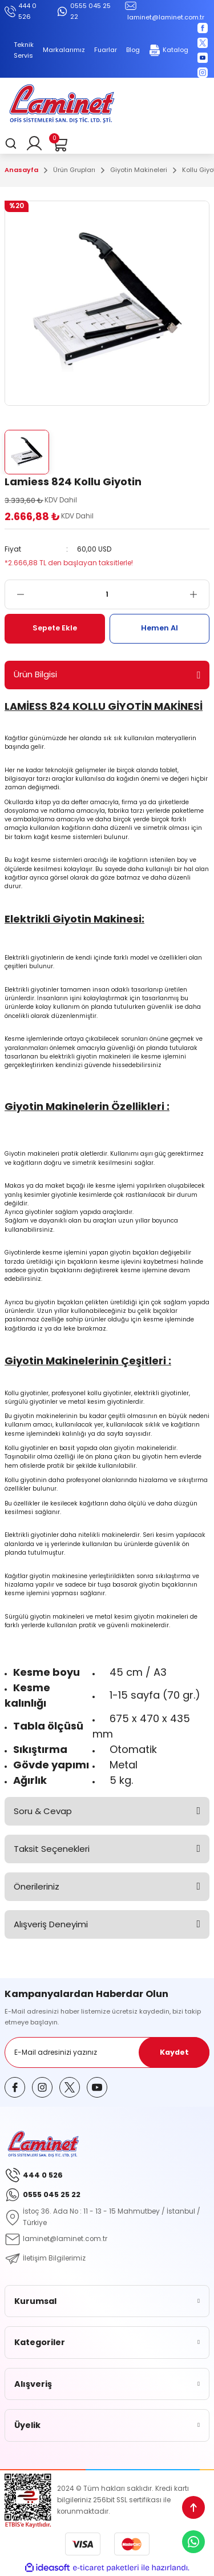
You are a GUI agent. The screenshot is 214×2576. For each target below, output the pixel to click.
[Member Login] (34, 143)
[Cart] (59, 143)
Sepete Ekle (55, 628)
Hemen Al (159, 628)
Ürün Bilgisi (35, 674)
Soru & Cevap (43, 1811)
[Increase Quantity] (199, 594)
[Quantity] (107, 594)
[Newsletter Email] (107, 2052)
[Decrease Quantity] (15, 594)
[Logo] (62, 105)
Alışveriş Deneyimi (51, 1924)
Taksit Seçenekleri (52, 1849)
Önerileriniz (36, 1886)
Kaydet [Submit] (174, 2052)
